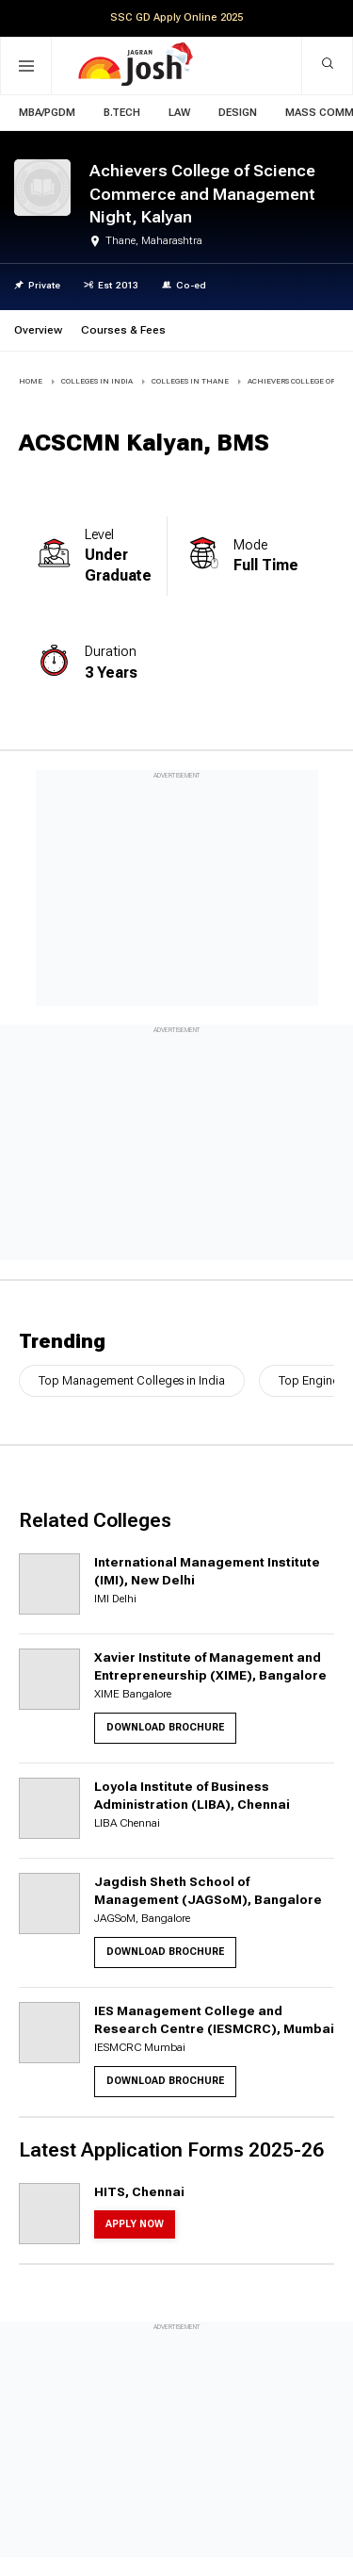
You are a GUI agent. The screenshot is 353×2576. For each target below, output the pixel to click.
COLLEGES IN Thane (190, 381)
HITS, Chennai (139, 2191)
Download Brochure (165, 1727)
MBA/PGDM (47, 113)
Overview (38, 329)
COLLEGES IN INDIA (97, 381)
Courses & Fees (123, 329)
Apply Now (134, 2224)
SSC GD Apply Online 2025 (176, 17)
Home (30, 381)
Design (237, 113)
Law (179, 113)
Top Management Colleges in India (132, 1380)
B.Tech (122, 113)
